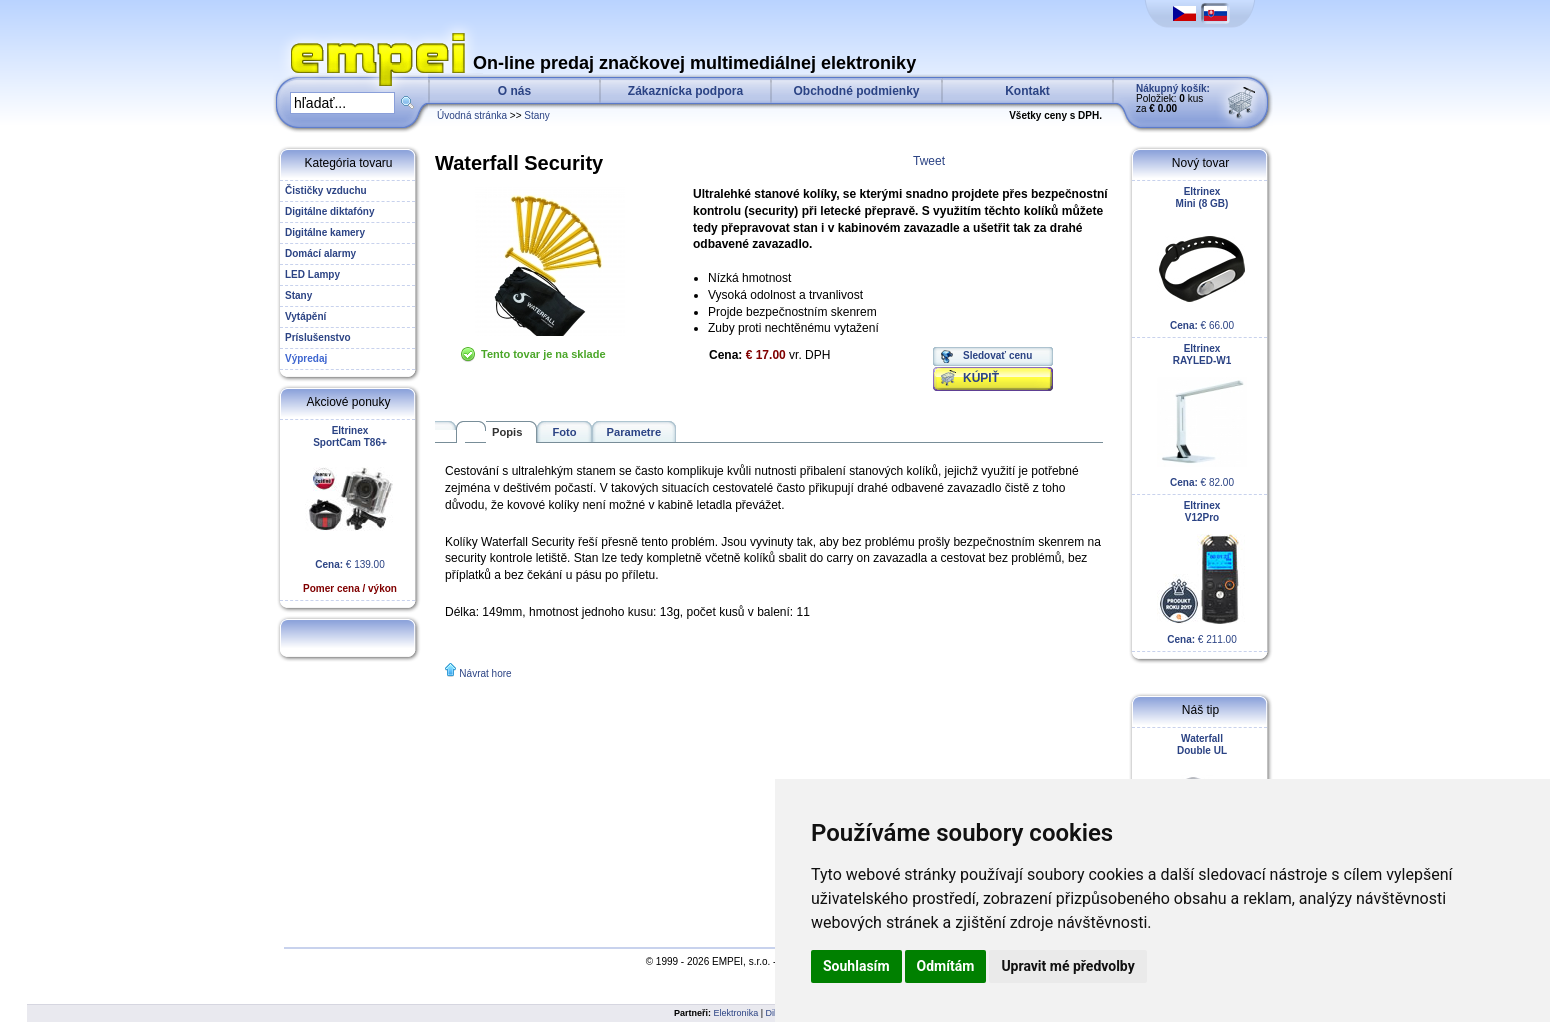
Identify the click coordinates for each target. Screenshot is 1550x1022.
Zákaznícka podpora (685, 91)
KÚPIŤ (981, 378)
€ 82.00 (1202, 415)
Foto (564, 432)
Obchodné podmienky (856, 91)
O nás (514, 91)
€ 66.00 (1202, 258)
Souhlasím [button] (856, 966)
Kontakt (1027, 91)
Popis (507, 432)
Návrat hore (485, 673)
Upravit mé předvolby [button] (1067, 966)
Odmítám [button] (946, 966)
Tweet (929, 161)
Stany (537, 115)
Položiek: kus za (1173, 98)
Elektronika (736, 1013)
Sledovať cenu (997, 355)
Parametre (634, 432)
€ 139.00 (350, 509)
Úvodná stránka (472, 115)
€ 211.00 (1202, 572)
